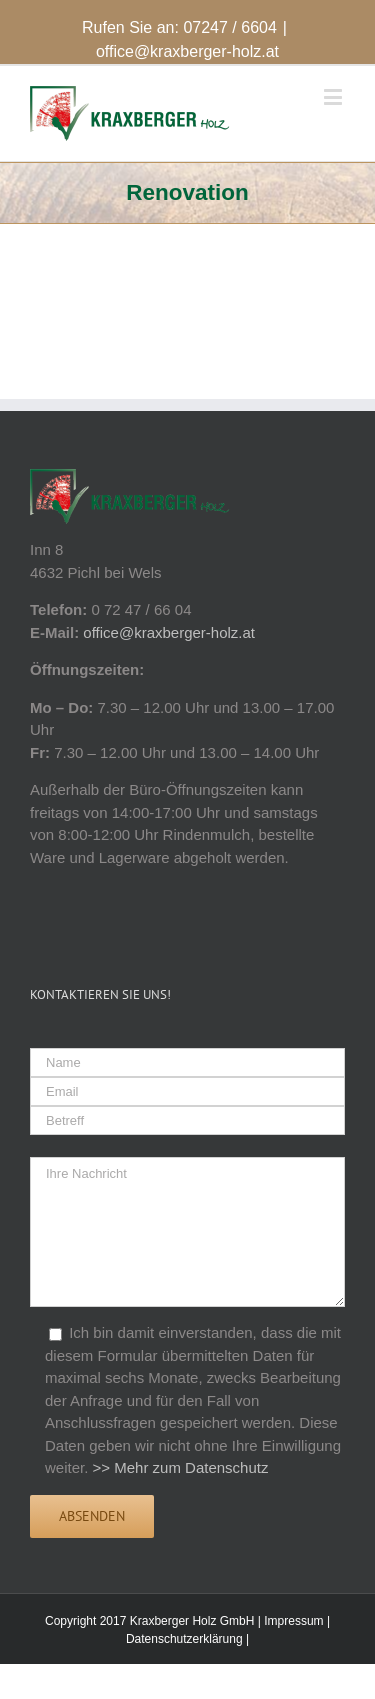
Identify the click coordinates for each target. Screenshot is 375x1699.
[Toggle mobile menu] (334, 96)
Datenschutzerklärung (184, 1639)
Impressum (293, 1621)
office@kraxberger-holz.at (187, 51)
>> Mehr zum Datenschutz (181, 1467)
